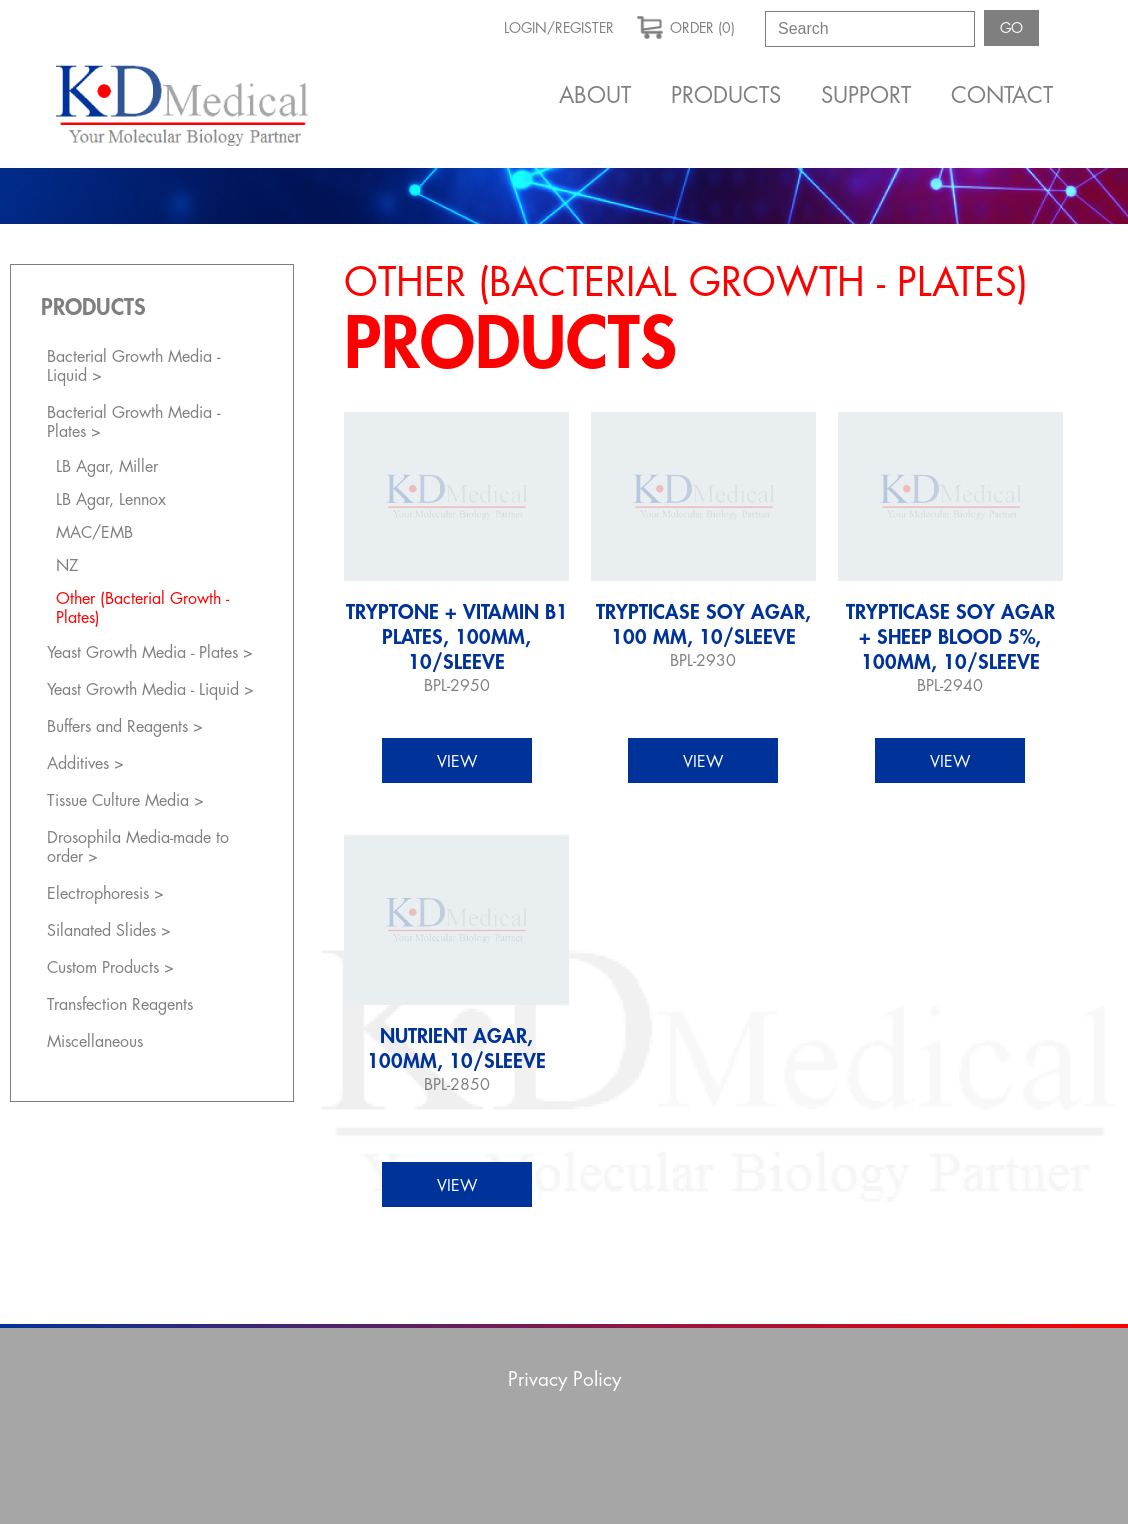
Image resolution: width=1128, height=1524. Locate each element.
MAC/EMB (94, 533)
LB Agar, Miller (107, 467)
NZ (67, 566)
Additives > (85, 764)
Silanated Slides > (109, 931)
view (457, 762)
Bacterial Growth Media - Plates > (133, 422)
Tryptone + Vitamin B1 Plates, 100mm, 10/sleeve (457, 637)
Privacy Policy (564, 1379)
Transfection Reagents (120, 1005)
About (595, 96)
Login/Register (559, 28)
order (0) (686, 26)
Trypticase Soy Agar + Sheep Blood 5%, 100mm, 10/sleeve (950, 637)
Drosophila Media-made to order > (138, 847)
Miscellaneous (95, 1042)
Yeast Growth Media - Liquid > (150, 690)
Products (726, 96)
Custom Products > (110, 968)
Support (866, 96)
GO (1011, 28)
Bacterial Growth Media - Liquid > (133, 366)
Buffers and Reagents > (125, 727)
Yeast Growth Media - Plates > (150, 653)
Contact (1002, 96)
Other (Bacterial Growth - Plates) (142, 608)
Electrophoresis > (105, 894)
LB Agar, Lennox (111, 500)
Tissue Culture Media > (125, 801)
